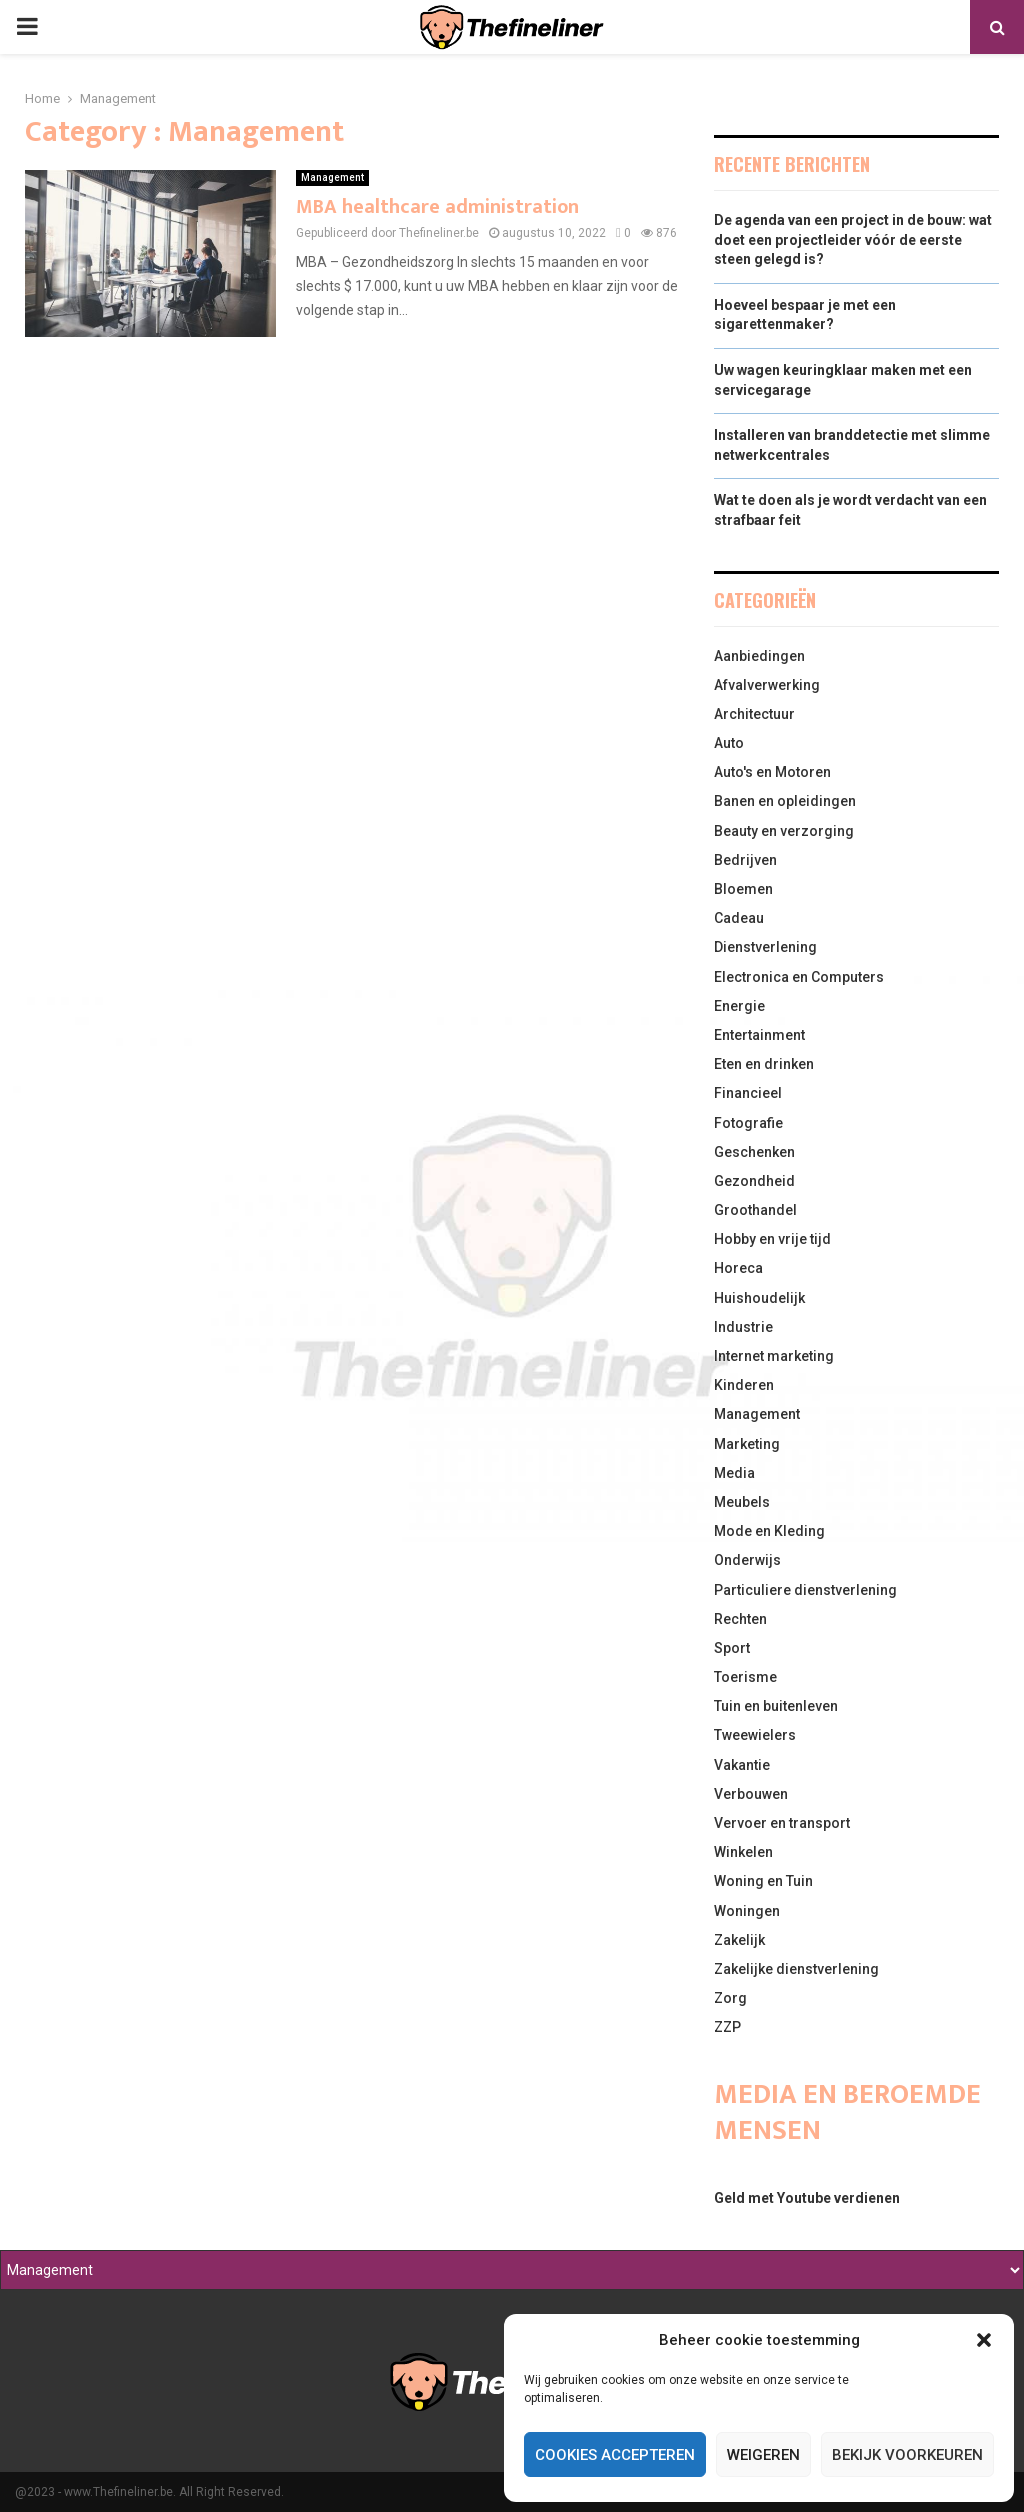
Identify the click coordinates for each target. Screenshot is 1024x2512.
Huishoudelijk (759, 1298)
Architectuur (754, 714)
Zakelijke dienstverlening (796, 1969)
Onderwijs (747, 1560)
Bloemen (743, 889)
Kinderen (744, 1385)
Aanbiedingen (759, 656)
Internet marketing (774, 1356)
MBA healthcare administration (437, 207)
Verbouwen (751, 1794)
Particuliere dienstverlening (805, 1590)
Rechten (740, 1619)
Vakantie (742, 1765)
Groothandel (755, 1210)
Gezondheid (754, 1181)
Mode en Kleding (769, 1531)
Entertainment (759, 1035)
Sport (732, 1648)
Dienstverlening (765, 947)
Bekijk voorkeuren (907, 2455)
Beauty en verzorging (784, 831)
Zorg (730, 1998)
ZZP (727, 2027)
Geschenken (754, 1152)
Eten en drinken (764, 1064)
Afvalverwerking (767, 685)
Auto (729, 743)
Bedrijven (745, 860)
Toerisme (745, 1677)
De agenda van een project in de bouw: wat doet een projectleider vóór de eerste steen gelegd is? (853, 239)
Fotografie (748, 1123)
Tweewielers (755, 1735)
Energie (739, 1006)
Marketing (747, 1444)
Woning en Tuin (763, 1881)
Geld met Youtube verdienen (807, 2198)
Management (332, 177)
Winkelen (743, 1852)
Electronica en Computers (799, 977)
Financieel (748, 1093)
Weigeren (763, 2455)
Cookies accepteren (615, 2455)
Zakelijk (739, 1940)
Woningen (747, 1911)
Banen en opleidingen (785, 801)
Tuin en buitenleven (776, 1706)
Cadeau (739, 918)
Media (734, 1473)
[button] (984, 2340)
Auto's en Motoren (772, 772)
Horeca (738, 1268)
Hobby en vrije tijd (772, 1239)
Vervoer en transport (782, 1823)
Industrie (743, 1327)
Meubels (742, 1502)
